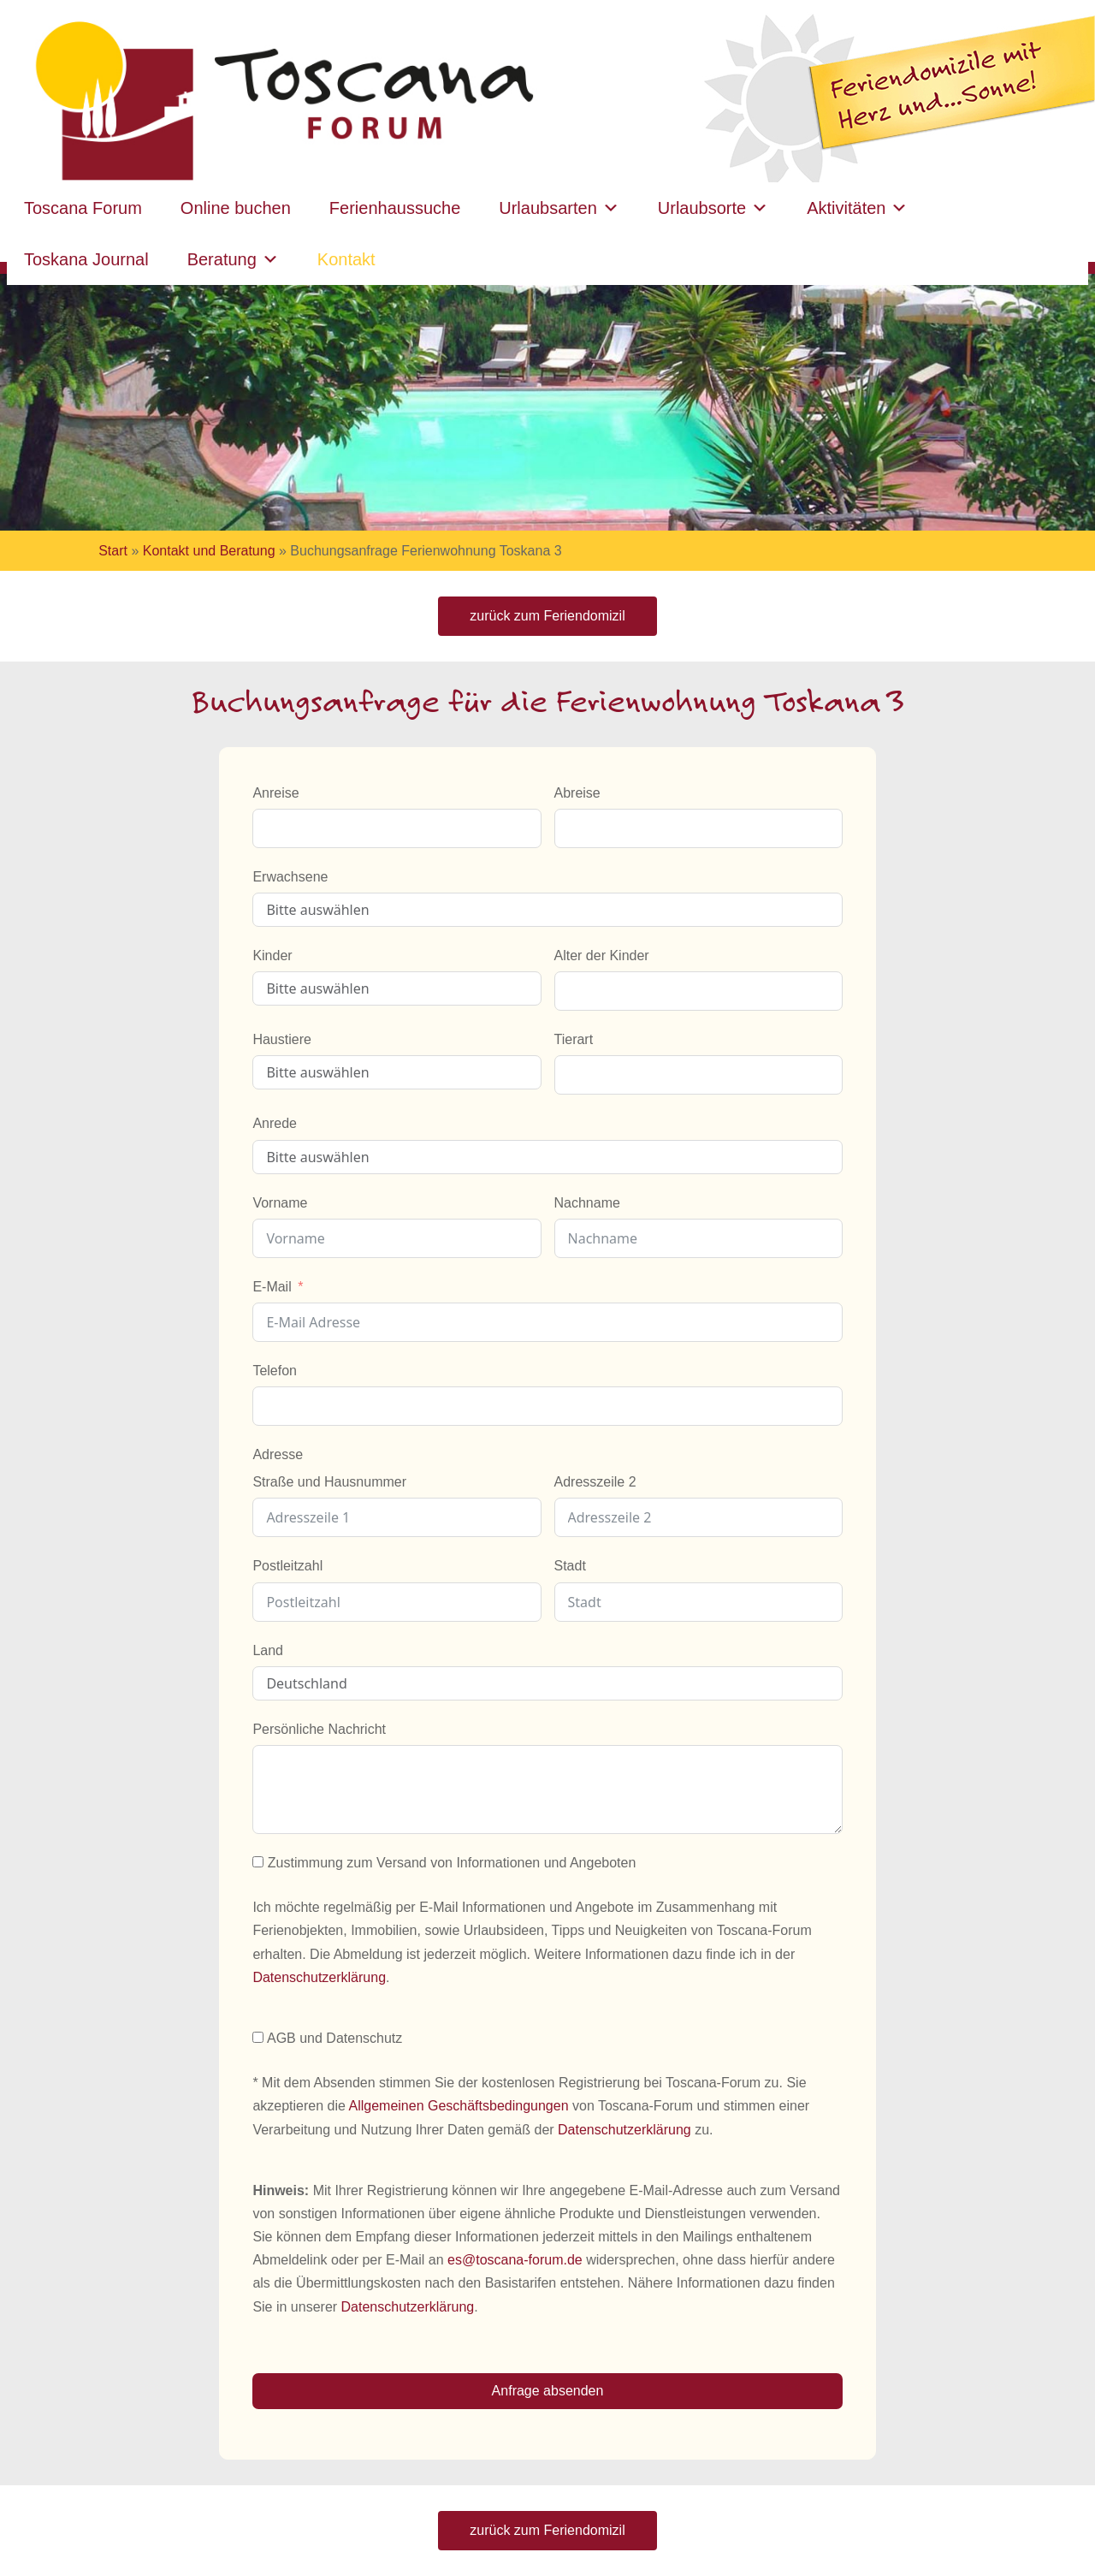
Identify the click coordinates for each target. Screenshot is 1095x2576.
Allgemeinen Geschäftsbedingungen (458, 2105)
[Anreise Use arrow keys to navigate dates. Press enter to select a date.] (396, 828)
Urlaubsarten (559, 208)
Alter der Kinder (601, 955)
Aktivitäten (857, 208)
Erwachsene (290, 877)
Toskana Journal (86, 259)
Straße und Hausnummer (329, 1482)
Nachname (587, 1203)
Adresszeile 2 (595, 1482)
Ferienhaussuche (394, 208)
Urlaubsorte (713, 208)
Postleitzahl (287, 1565)
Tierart (574, 1039)
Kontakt (346, 259)
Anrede (274, 1123)
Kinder (272, 955)
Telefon (274, 1370)
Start (112, 550)
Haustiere (281, 1039)
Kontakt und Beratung (209, 550)
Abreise (577, 793)
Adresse (277, 1454)
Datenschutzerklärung (319, 1977)
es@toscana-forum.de (515, 2260)
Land (267, 1650)
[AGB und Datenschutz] (257, 2037)
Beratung (233, 259)
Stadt (570, 1565)
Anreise (275, 793)
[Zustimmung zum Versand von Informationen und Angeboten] (257, 1861)
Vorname (279, 1203)
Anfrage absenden (548, 2390)
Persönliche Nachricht (319, 1729)
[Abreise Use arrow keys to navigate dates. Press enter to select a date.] (698, 828)
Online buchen (236, 208)
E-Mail (271, 1286)
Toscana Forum (83, 208)
